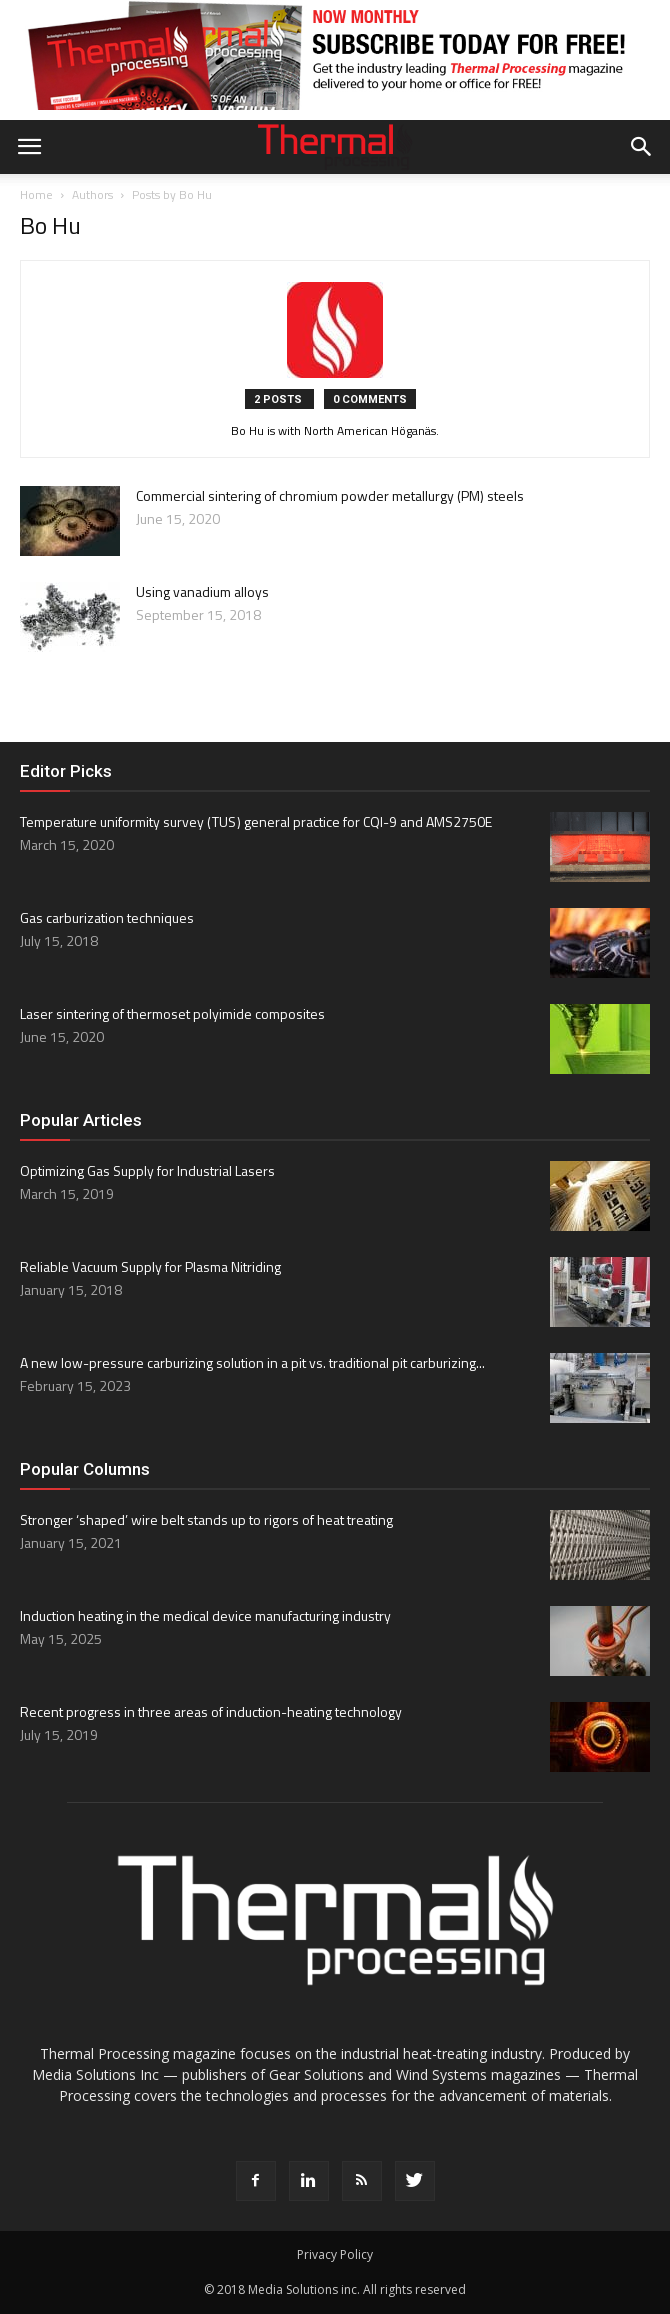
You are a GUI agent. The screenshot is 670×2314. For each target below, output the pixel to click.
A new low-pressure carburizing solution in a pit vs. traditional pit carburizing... (252, 1362)
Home (36, 194)
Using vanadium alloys (202, 591)
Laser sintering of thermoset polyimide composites (172, 1013)
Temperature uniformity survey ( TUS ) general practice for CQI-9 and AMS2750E (256, 821)
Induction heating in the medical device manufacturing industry (205, 1615)
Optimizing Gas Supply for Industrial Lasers (147, 1170)
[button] (642, 147)
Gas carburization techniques (107, 917)
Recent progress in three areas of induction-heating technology (211, 1711)
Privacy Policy (335, 2254)
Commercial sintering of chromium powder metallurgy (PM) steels (330, 495)
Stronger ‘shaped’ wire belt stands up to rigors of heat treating (206, 1519)
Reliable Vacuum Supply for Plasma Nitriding (150, 1266)
